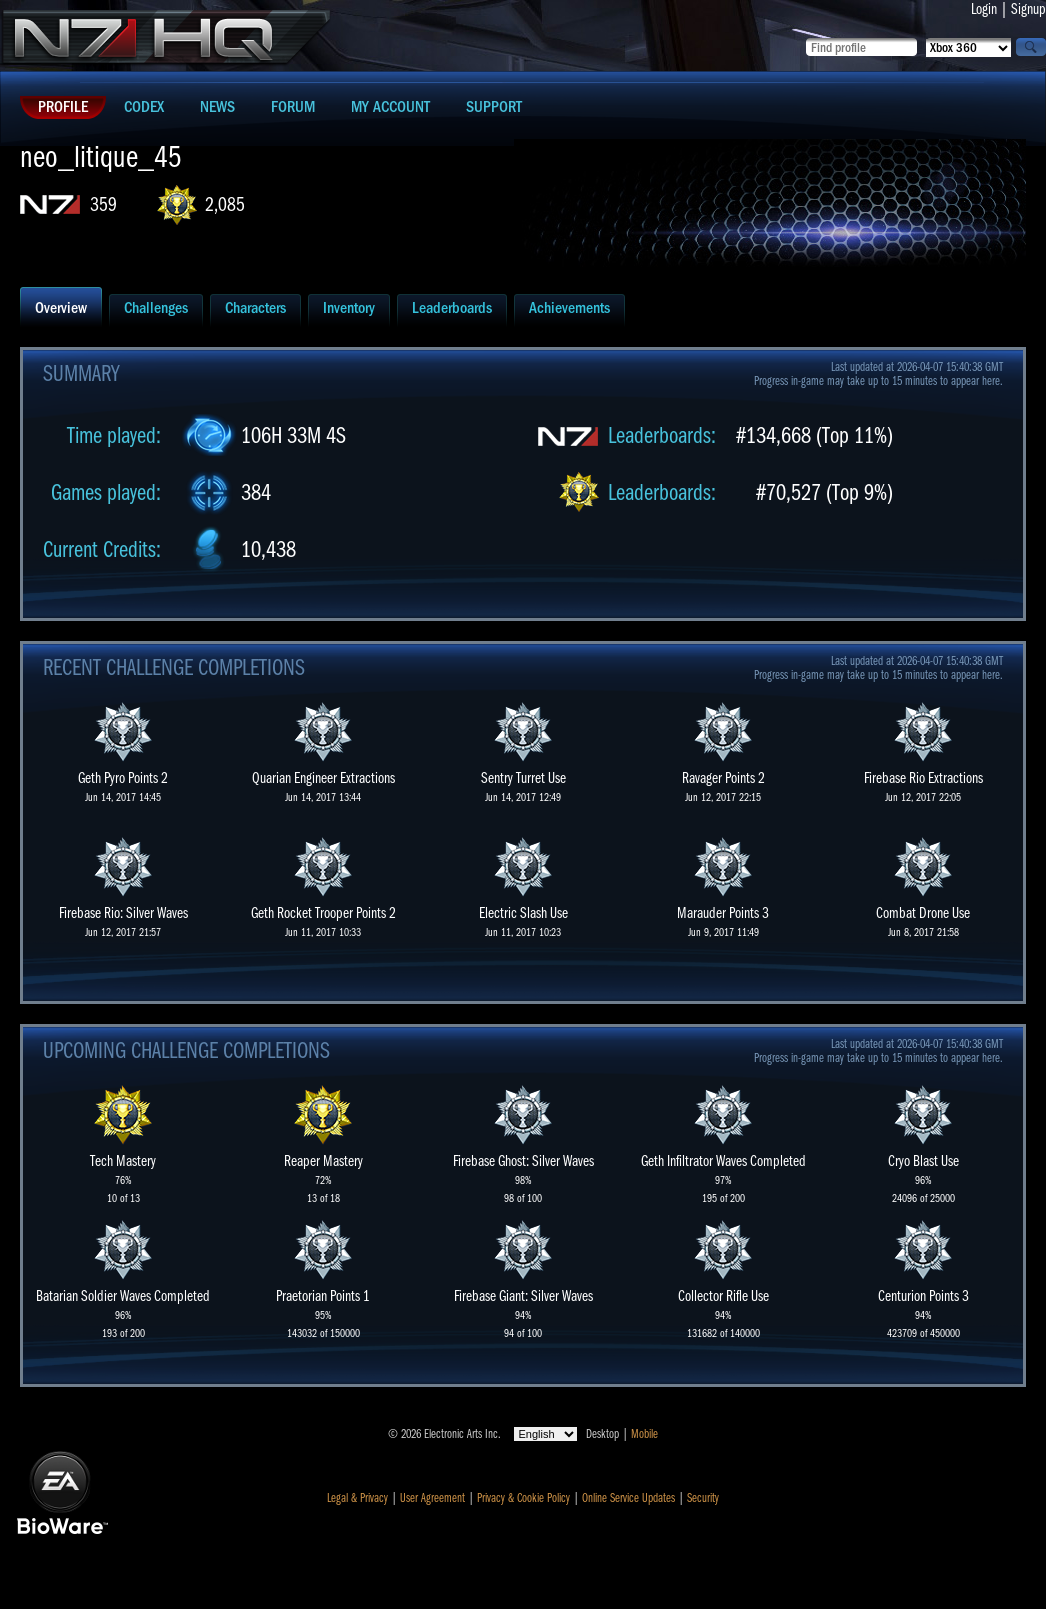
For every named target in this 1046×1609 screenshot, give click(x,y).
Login (984, 9)
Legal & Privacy (357, 1498)
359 (103, 204)
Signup (1028, 9)
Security (703, 1498)
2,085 (225, 204)
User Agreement (432, 1498)
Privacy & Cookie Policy (523, 1498)
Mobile (644, 1434)
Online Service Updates (628, 1498)
